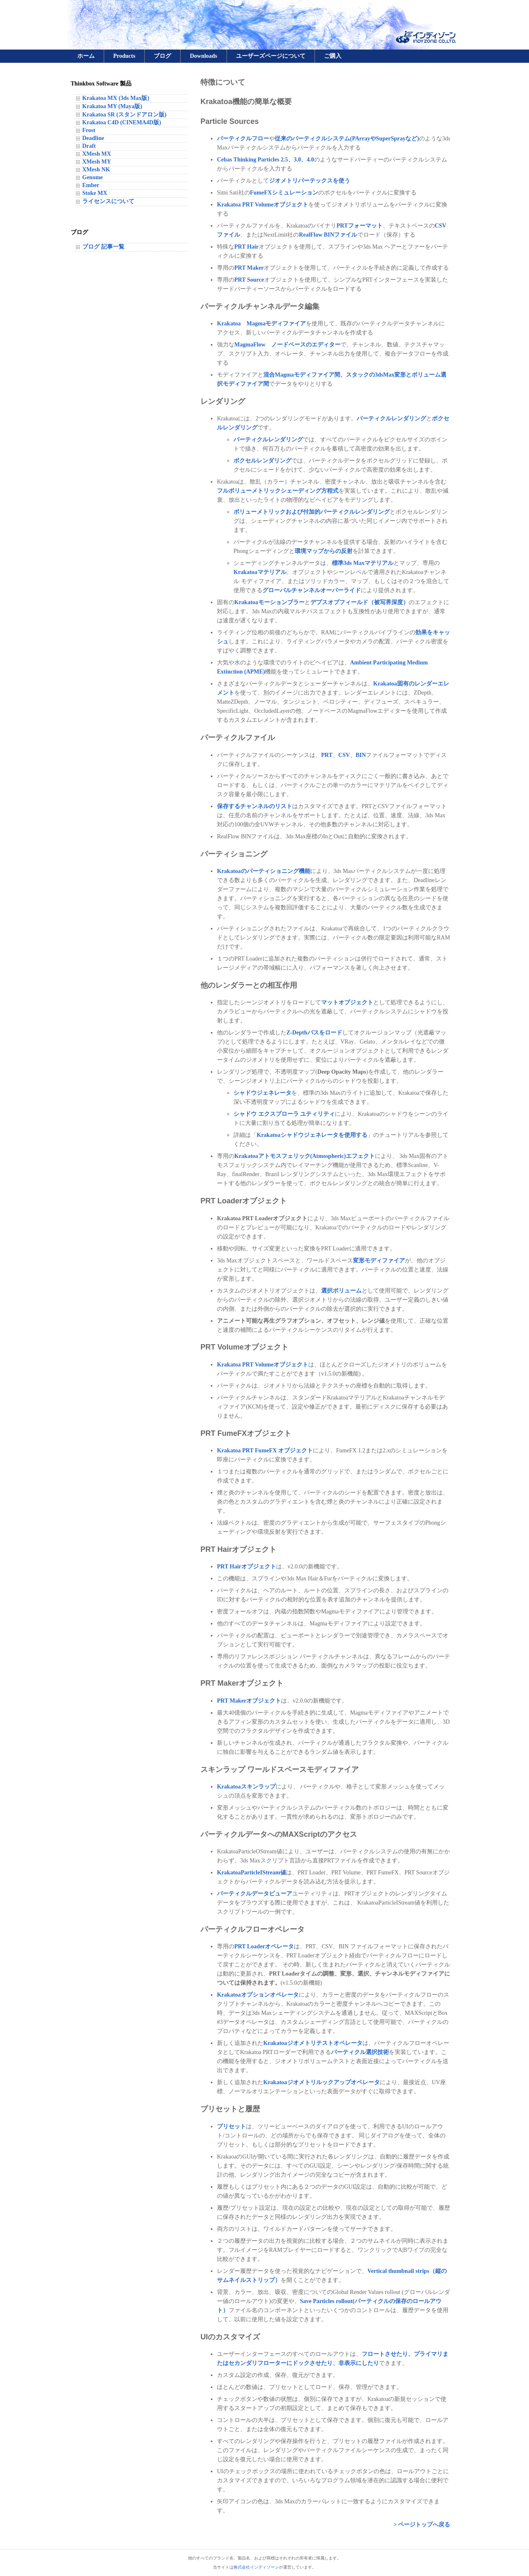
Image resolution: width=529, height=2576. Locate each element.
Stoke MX (94, 193)
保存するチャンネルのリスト (254, 806)
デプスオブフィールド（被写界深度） (359, 602)
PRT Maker (249, 268)
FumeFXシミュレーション (284, 193)
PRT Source (249, 280)
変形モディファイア (379, 1260)
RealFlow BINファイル (328, 235)
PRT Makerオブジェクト (249, 1701)
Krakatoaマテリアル (260, 572)
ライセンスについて (108, 201)
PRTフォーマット (359, 226)
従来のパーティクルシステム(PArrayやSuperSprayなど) (347, 138)
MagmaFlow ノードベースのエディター (287, 345)
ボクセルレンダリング (262, 461)
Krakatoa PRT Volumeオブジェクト (262, 205)
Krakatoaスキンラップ (246, 1787)
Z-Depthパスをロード (314, 1032)
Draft (89, 146)
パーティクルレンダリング (391, 418)
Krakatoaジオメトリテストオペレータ (312, 2043)
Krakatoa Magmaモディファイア (261, 323)
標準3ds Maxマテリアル (362, 563)
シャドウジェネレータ (262, 1093)
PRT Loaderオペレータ (264, 1946)
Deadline (93, 138)
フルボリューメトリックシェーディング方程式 (277, 491)
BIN (361, 755)
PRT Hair (246, 247)
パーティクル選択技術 (360, 2052)
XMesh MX (96, 154)
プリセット (231, 2126)
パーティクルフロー (243, 138)
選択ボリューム (341, 1291)
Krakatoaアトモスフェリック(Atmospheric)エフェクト (304, 1156)
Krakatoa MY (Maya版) (112, 106)
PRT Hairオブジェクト (246, 1566)
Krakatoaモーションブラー (269, 602)
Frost (88, 130)
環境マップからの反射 (324, 551)
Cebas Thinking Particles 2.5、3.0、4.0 (265, 160)
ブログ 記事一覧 (103, 247)
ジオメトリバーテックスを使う (309, 181)
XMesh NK (96, 169)
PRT (327, 755)
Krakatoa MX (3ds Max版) (115, 98)
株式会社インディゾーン (256, 2567)
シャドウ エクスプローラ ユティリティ (284, 1114)
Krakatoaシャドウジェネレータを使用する (312, 1135)
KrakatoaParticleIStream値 (251, 1872)
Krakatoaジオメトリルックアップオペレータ (321, 2082)
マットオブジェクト (347, 1002)
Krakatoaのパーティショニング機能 (263, 871)
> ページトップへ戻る (421, 2524)
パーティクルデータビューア (254, 1893)
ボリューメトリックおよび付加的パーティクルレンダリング (312, 512)
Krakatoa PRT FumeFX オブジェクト (265, 1450)
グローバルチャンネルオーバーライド (311, 590)
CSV (344, 755)
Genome (92, 177)
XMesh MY (96, 162)
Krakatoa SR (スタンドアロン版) (124, 114)
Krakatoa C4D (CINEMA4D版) (121, 122)
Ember (90, 185)
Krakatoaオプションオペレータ (258, 1995)
